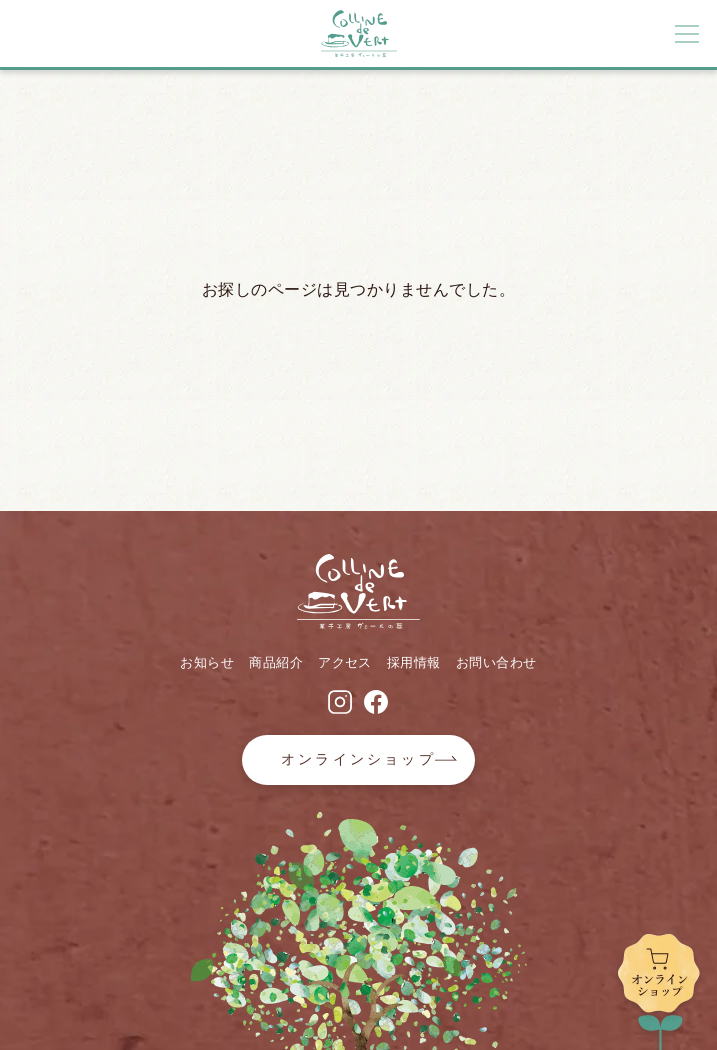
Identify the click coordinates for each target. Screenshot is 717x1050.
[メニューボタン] (687, 34)
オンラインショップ (358, 759)
